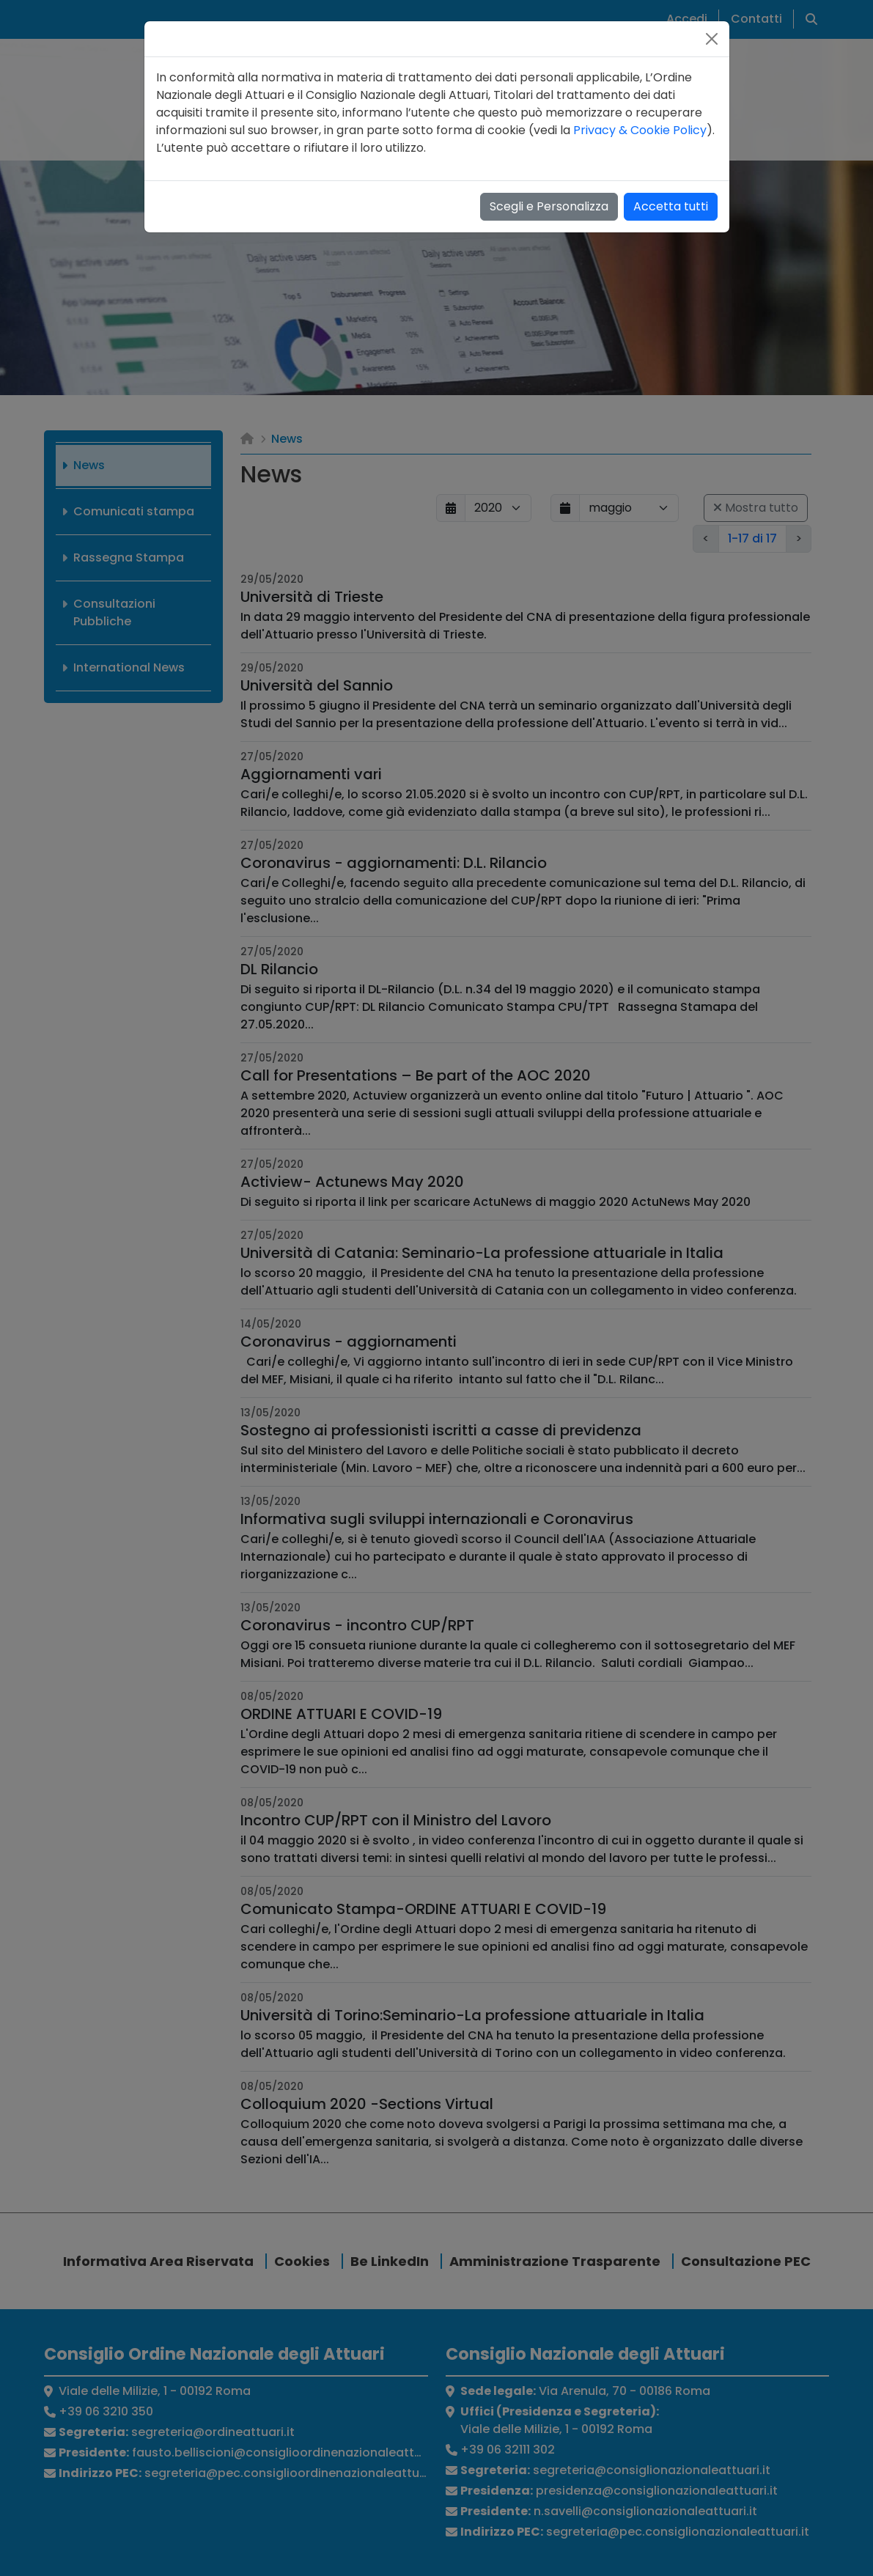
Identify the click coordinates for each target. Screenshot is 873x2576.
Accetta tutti (670, 206)
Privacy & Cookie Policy (640, 130)
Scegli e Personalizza (549, 206)
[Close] (711, 39)
